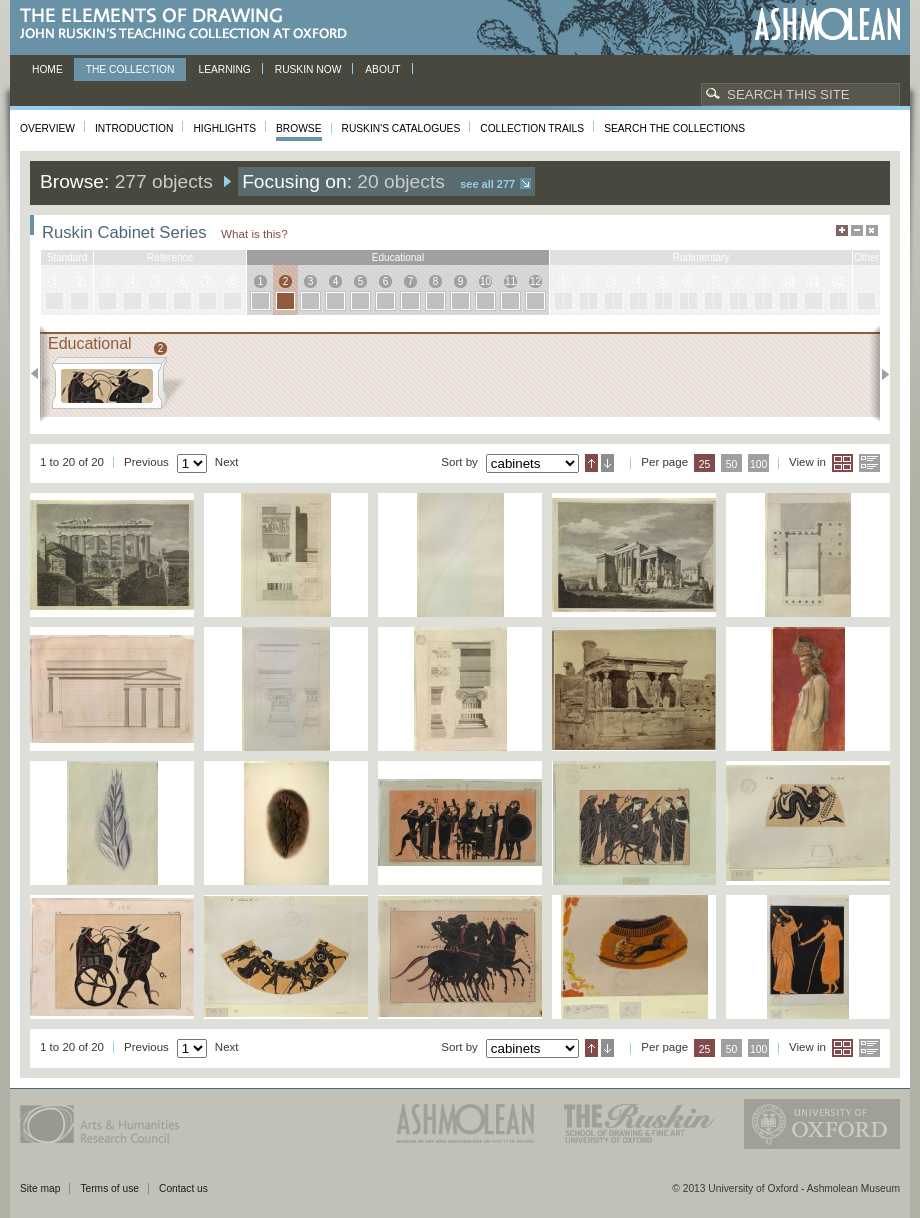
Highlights (224, 128)
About (382, 69)
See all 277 (487, 184)
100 (758, 464)
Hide (872, 230)
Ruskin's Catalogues (401, 128)
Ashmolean (827, 24)
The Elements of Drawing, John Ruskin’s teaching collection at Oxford (189, 24)
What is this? (254, 233)
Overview (47, 128)
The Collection (130, 69)
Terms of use (109, 1188)
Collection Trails (532, 128)
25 (705, 464)
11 (510, 281)
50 (732, 464)
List (869, 463)
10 (485, 281)
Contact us (183, 1188)
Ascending (591, 463)
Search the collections (674, 128)
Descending (607, 463)
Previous (40, 374)
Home (47, 69)
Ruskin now (308, 69)
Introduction (134, 128)
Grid (842, 463)
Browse (299, 128)
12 (535, 281)
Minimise (857, 230)
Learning (224, 69)
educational (398, 257)
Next (879, 374)
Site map (40, 1188)
